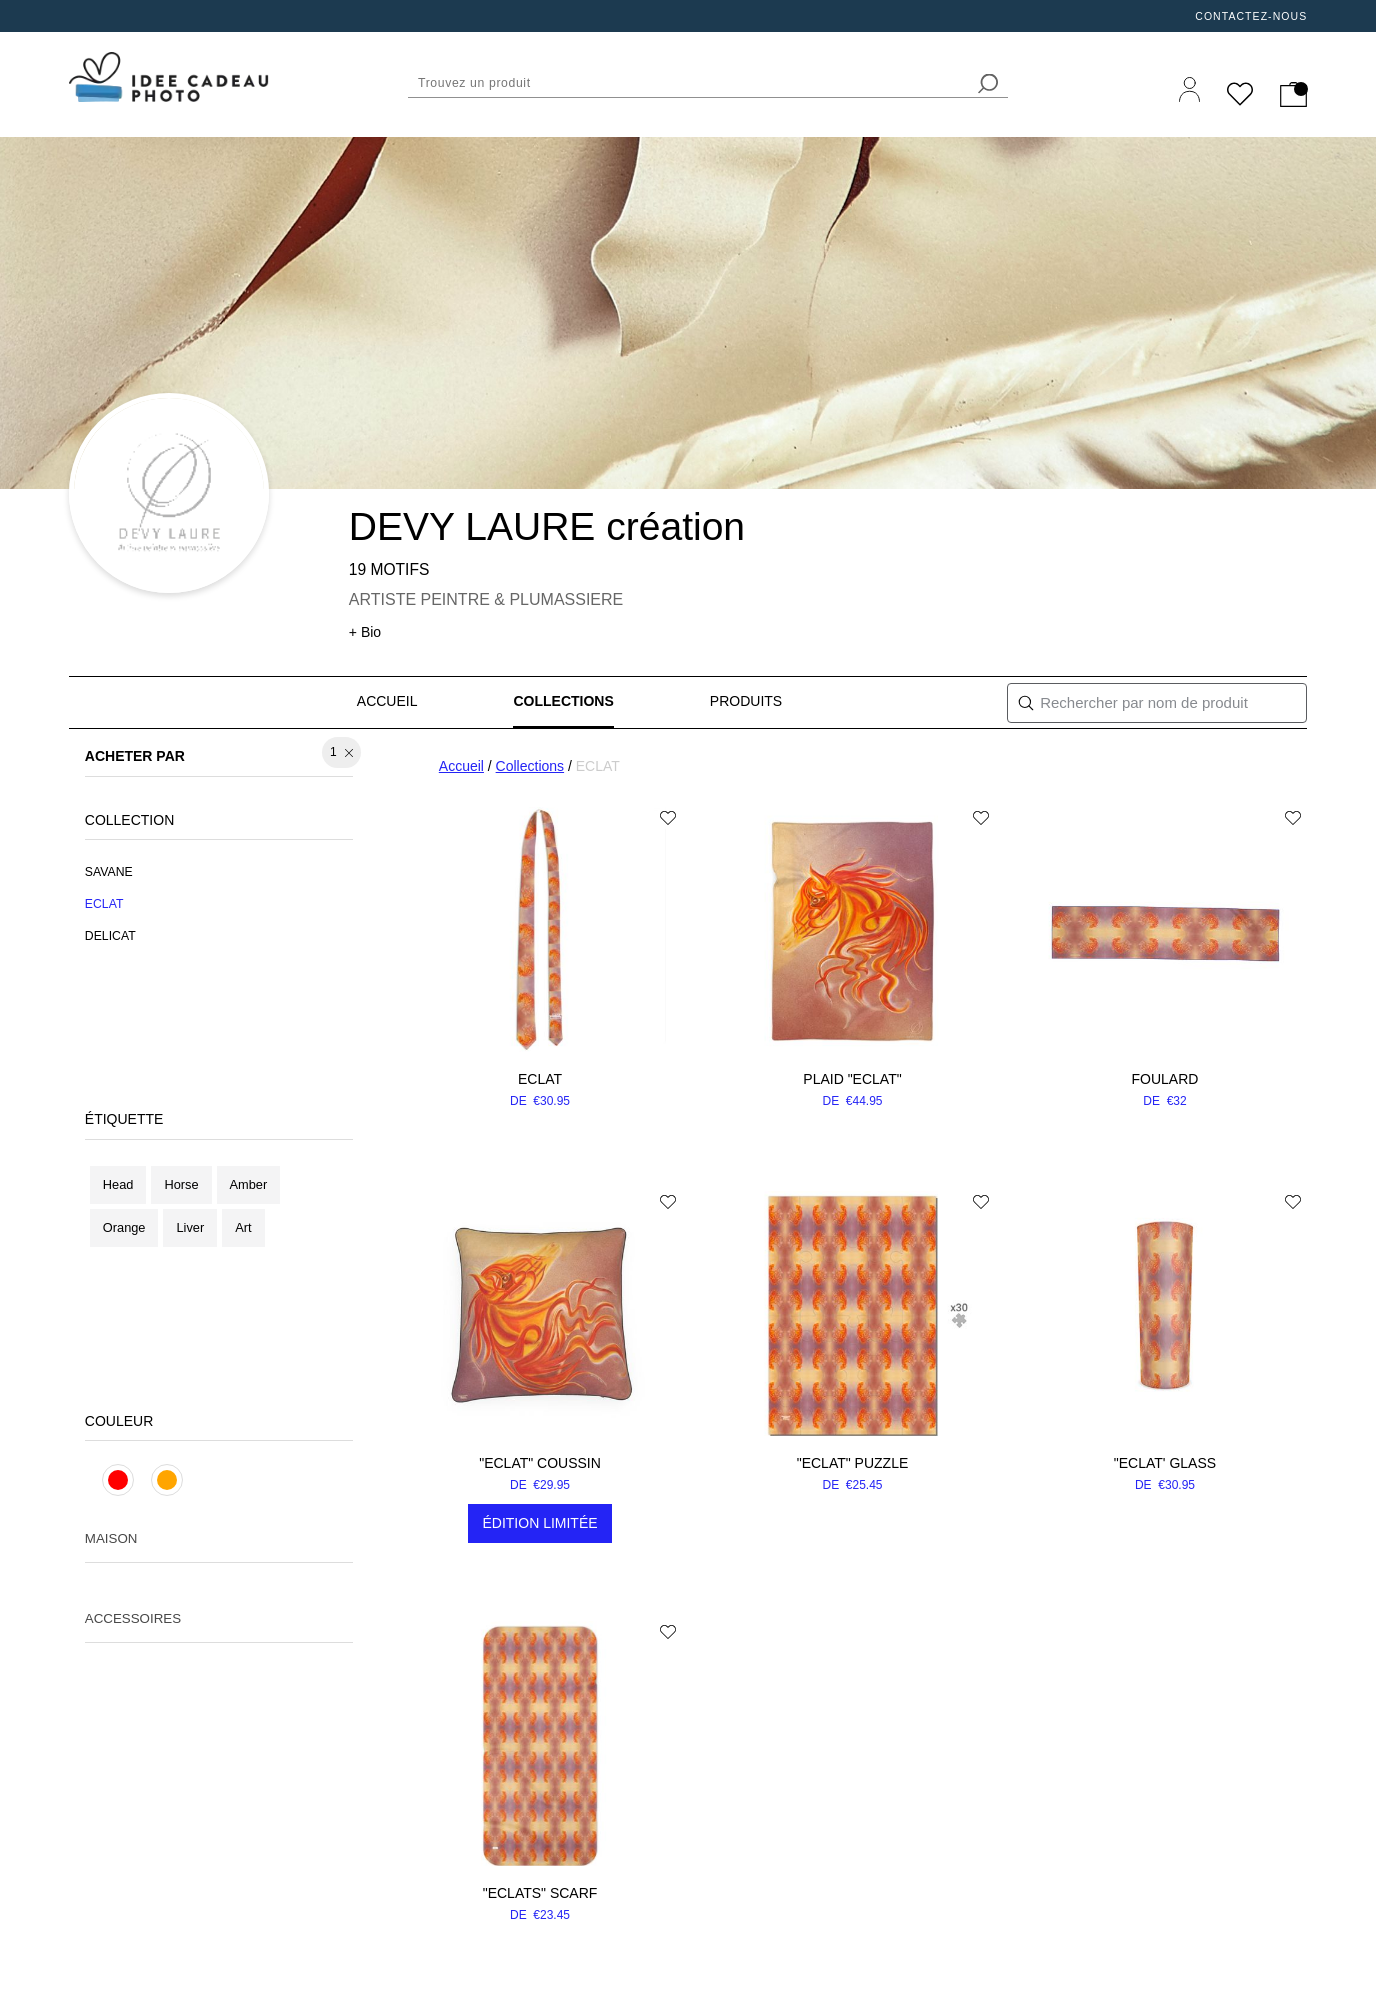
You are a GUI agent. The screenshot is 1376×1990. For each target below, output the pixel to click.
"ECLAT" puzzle (853, 1463)
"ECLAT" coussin (540, 1463)
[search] (988, 83)
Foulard (1165, 1079)
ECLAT (540, 1079)
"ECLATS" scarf (540, 1893)
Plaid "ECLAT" (852, 1079)
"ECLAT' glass (1165, 1463)
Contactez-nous (1251, 16)
